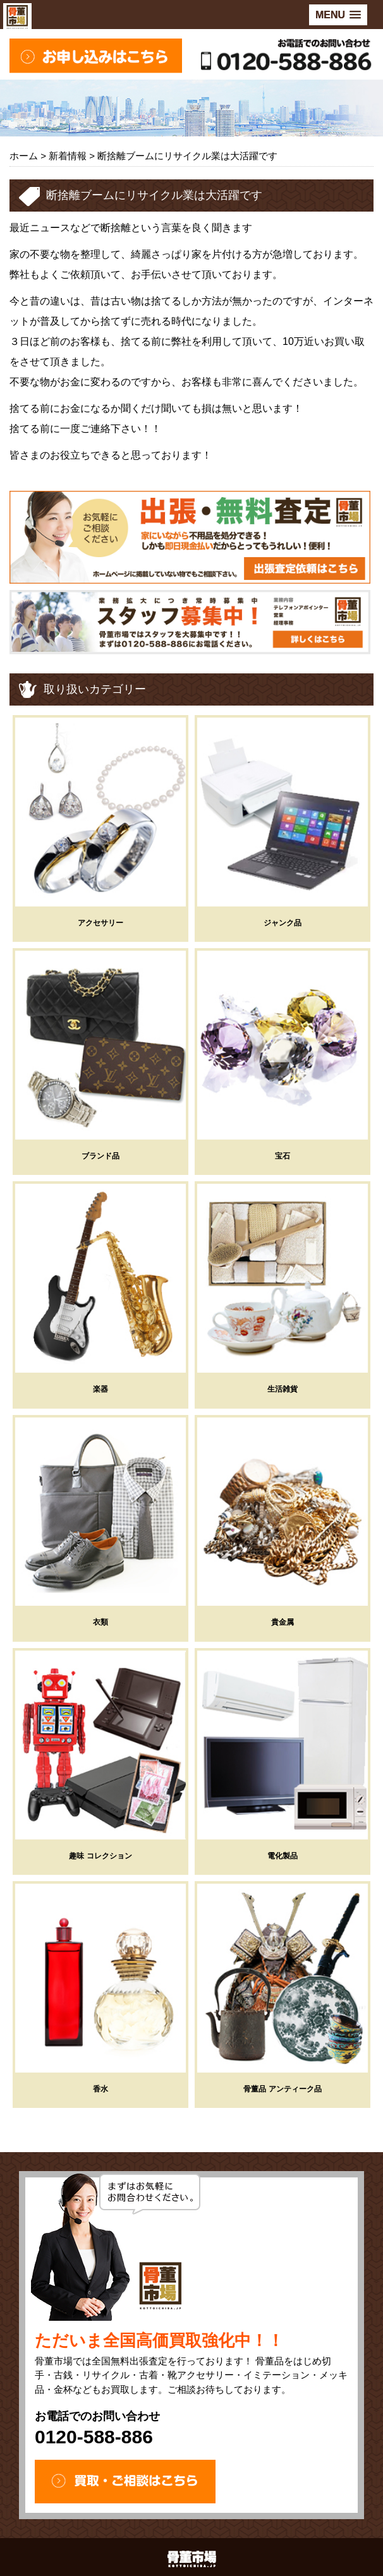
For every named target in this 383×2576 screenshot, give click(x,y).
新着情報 (68, 155)
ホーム (23, 155)
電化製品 (282, 1855)
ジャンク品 (282, 922)
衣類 (100, 1622)
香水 (100, 2089)
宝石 (282, 1156)
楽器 (100, 1389)
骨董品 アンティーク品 (282, 2089)
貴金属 (282, 1622)
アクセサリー (100, 922)
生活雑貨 (282, 1389)
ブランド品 (100, 1156)
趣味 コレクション (100, 1855)
